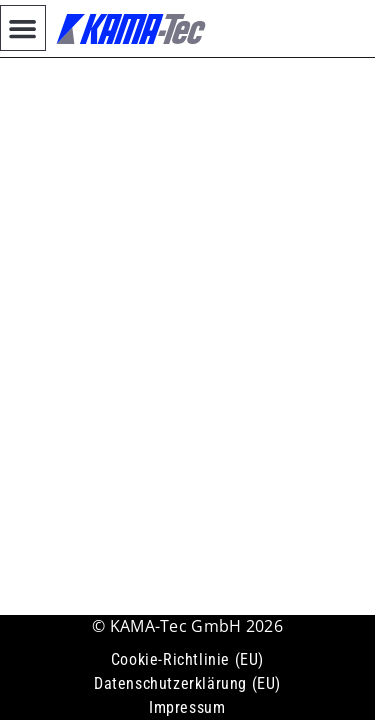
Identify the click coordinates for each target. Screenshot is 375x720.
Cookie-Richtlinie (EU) (187, 659)
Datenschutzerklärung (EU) (187, 683)
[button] (23, 28)
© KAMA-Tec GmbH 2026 (187, 626)
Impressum (187, 707)
